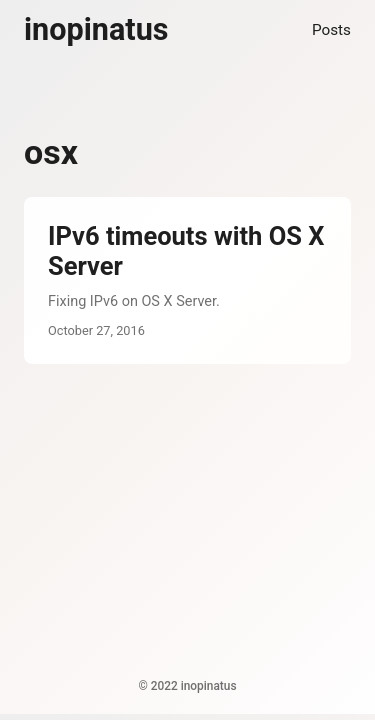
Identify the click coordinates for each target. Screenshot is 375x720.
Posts (331, 30)
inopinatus (96, 29)
